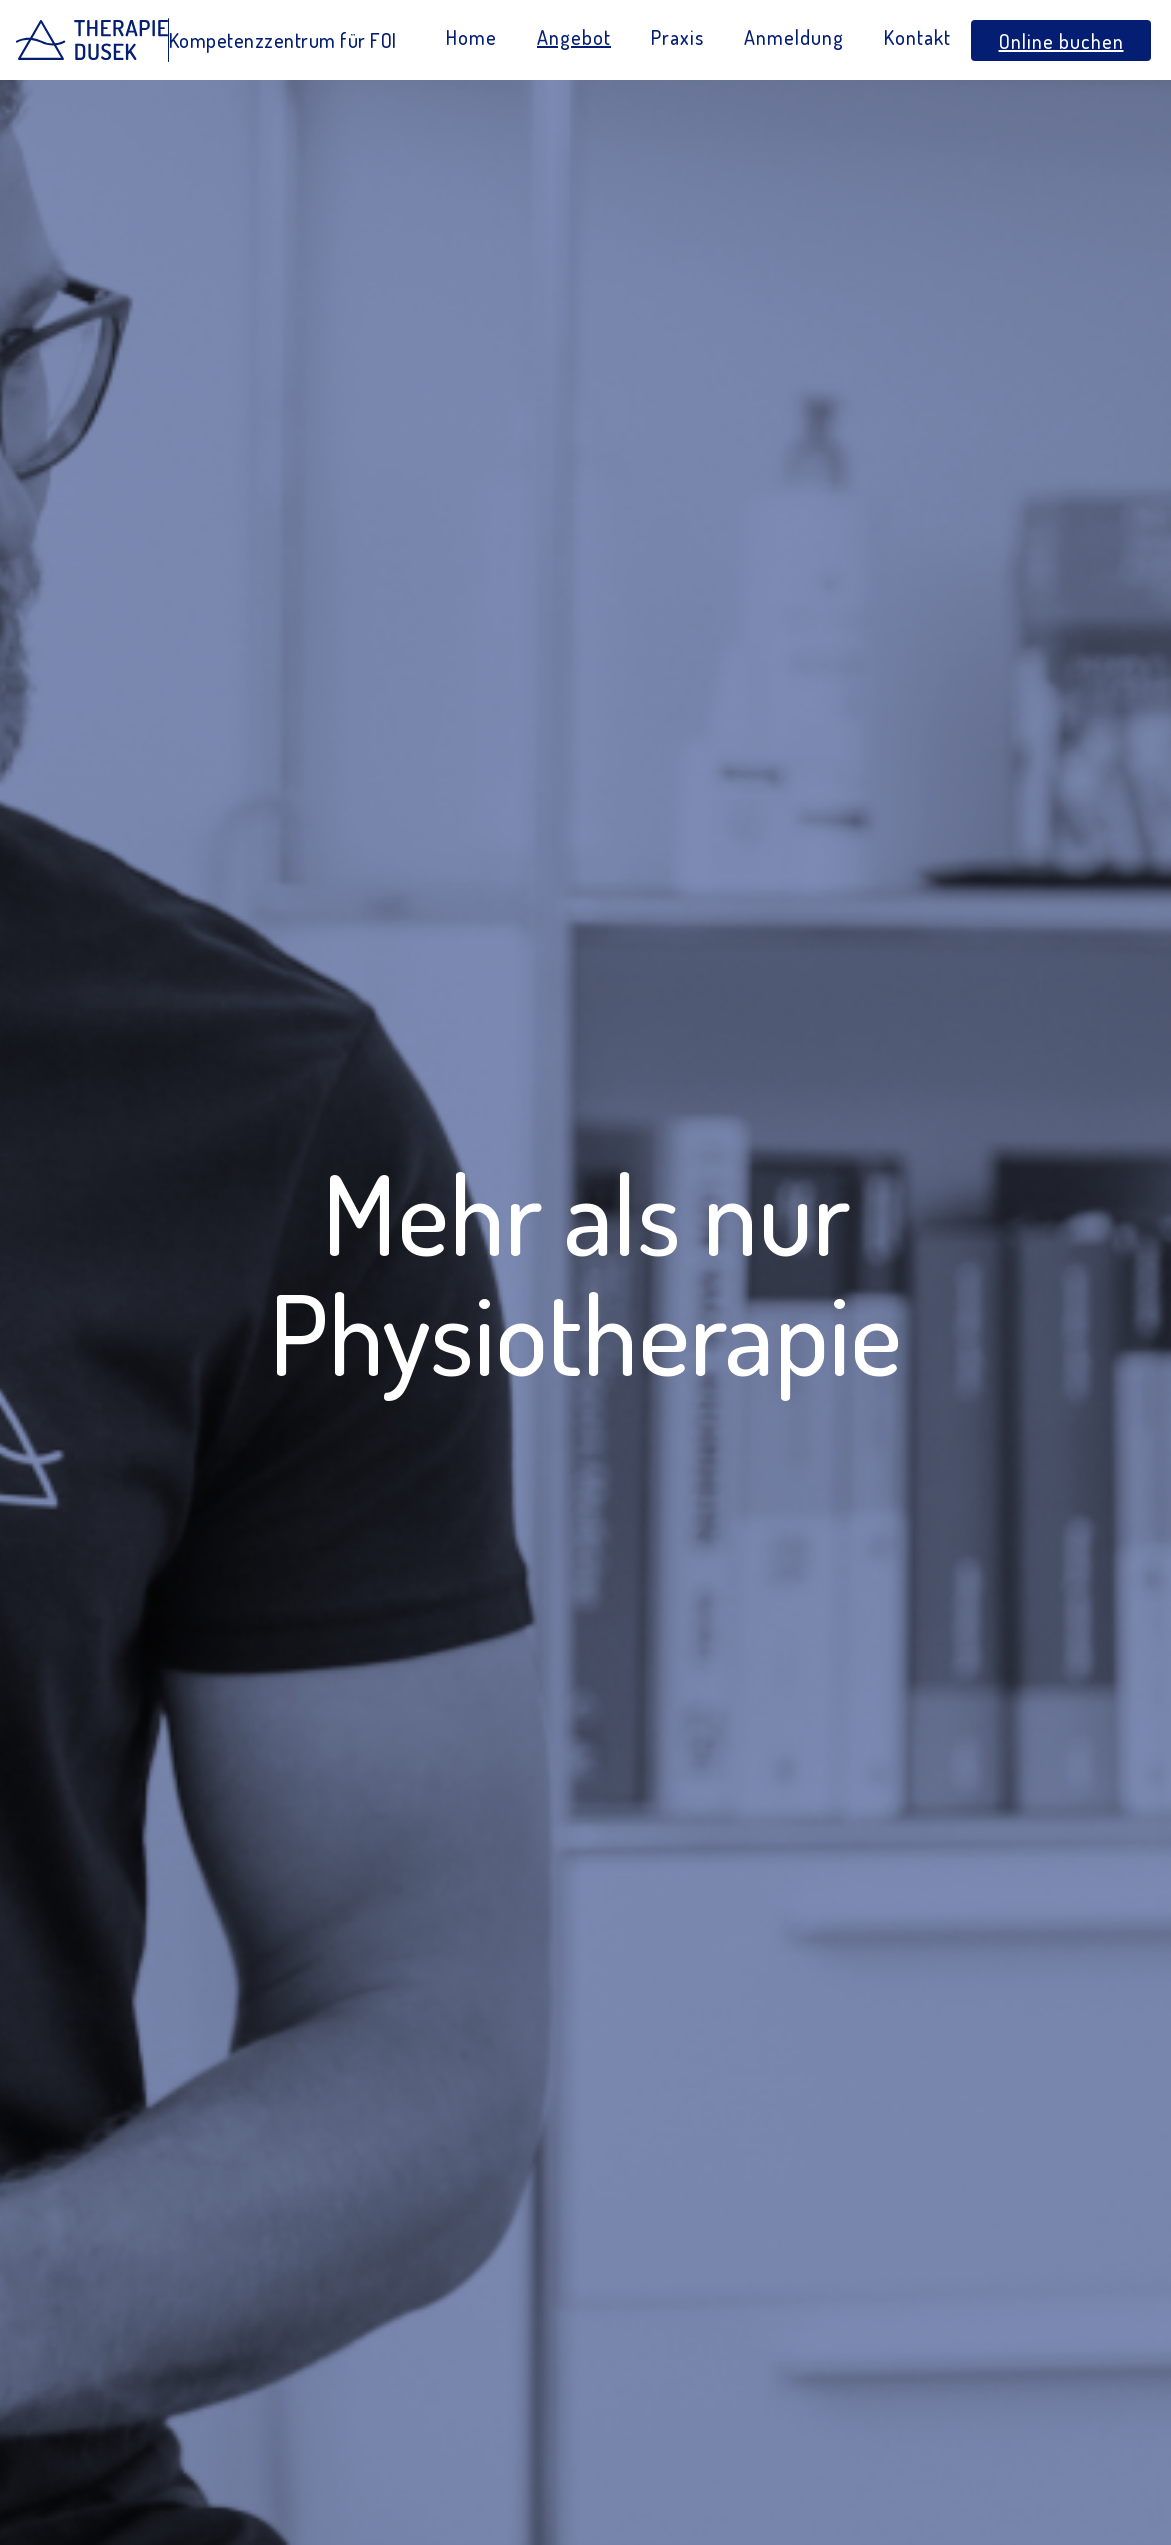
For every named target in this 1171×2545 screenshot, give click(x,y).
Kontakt (917, 37)
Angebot (574, 37)
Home (471, 37)
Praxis (677, 37)
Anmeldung (794, 37)
